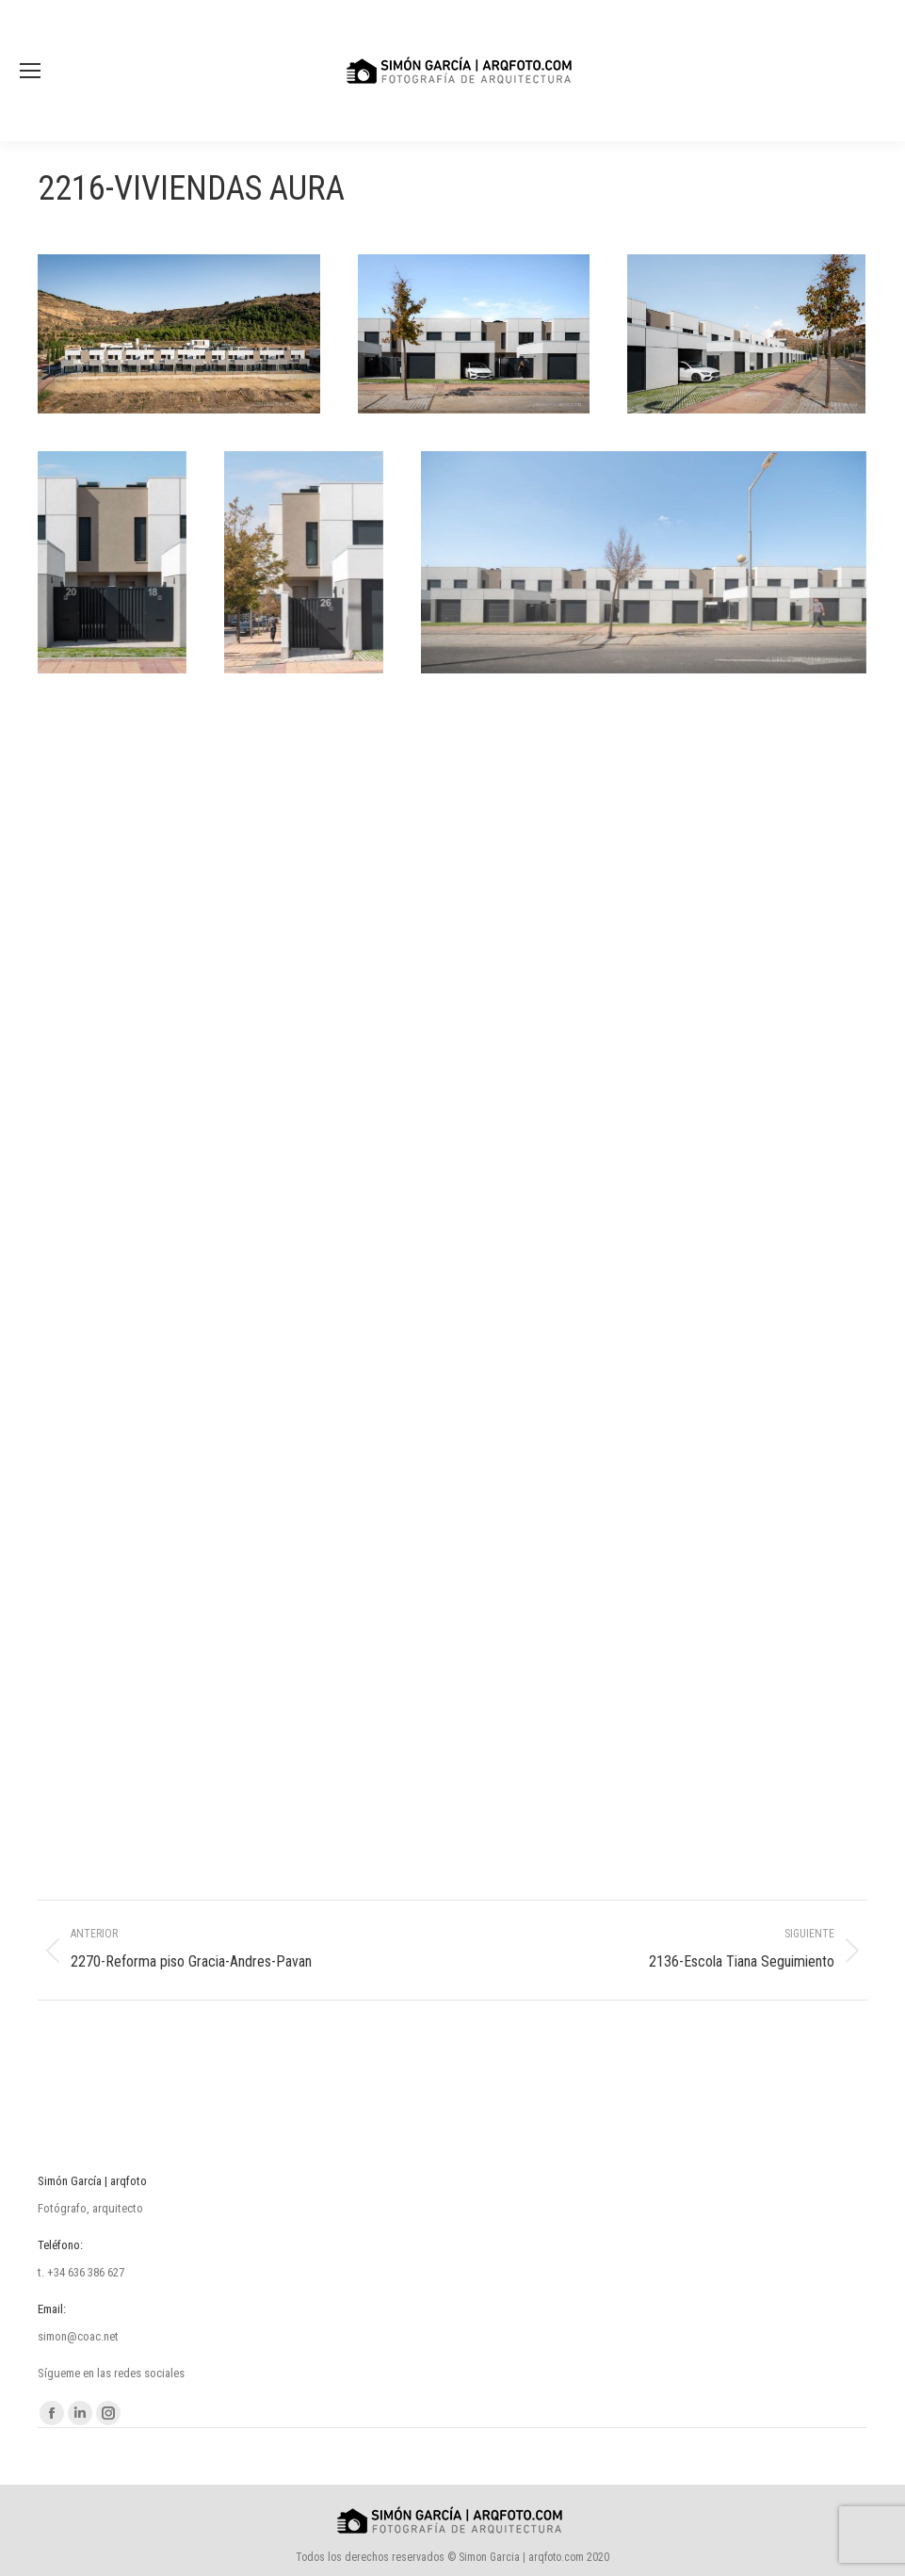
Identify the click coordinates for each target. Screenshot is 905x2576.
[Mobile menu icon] (30, 70)
